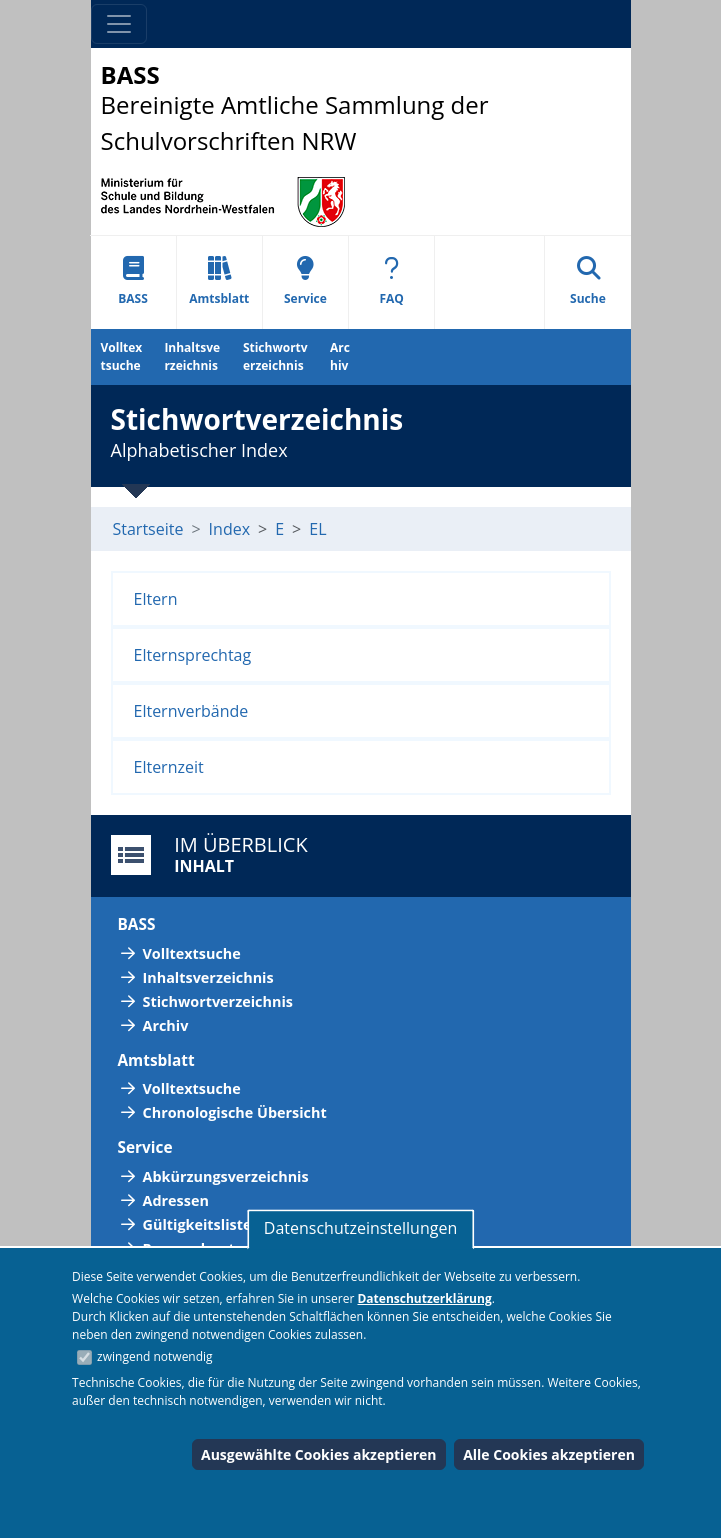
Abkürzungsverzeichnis (226, 1176)
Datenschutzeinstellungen (360, 1228)
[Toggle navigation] (119, 24)
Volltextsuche (122, 356)
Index (229, 529)
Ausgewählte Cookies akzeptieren (319, 1454)
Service (305, 281)
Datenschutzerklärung (424, 1298)
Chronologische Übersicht (235, 1112)
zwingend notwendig (155, 1356)
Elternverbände (191, 711)
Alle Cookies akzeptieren (549, 1454)
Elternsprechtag (193, 655)
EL (317, 529)
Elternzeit (169, 767)
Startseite (148, 529)
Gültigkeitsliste (197, 1224)
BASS (133, 281)
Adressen (176, 1200)
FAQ (391, 281)
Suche (588, 281)
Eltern (156, 599)
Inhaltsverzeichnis (192, 356)
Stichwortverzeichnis (275, 356)
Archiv (340, 356)
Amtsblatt (219, 281)
